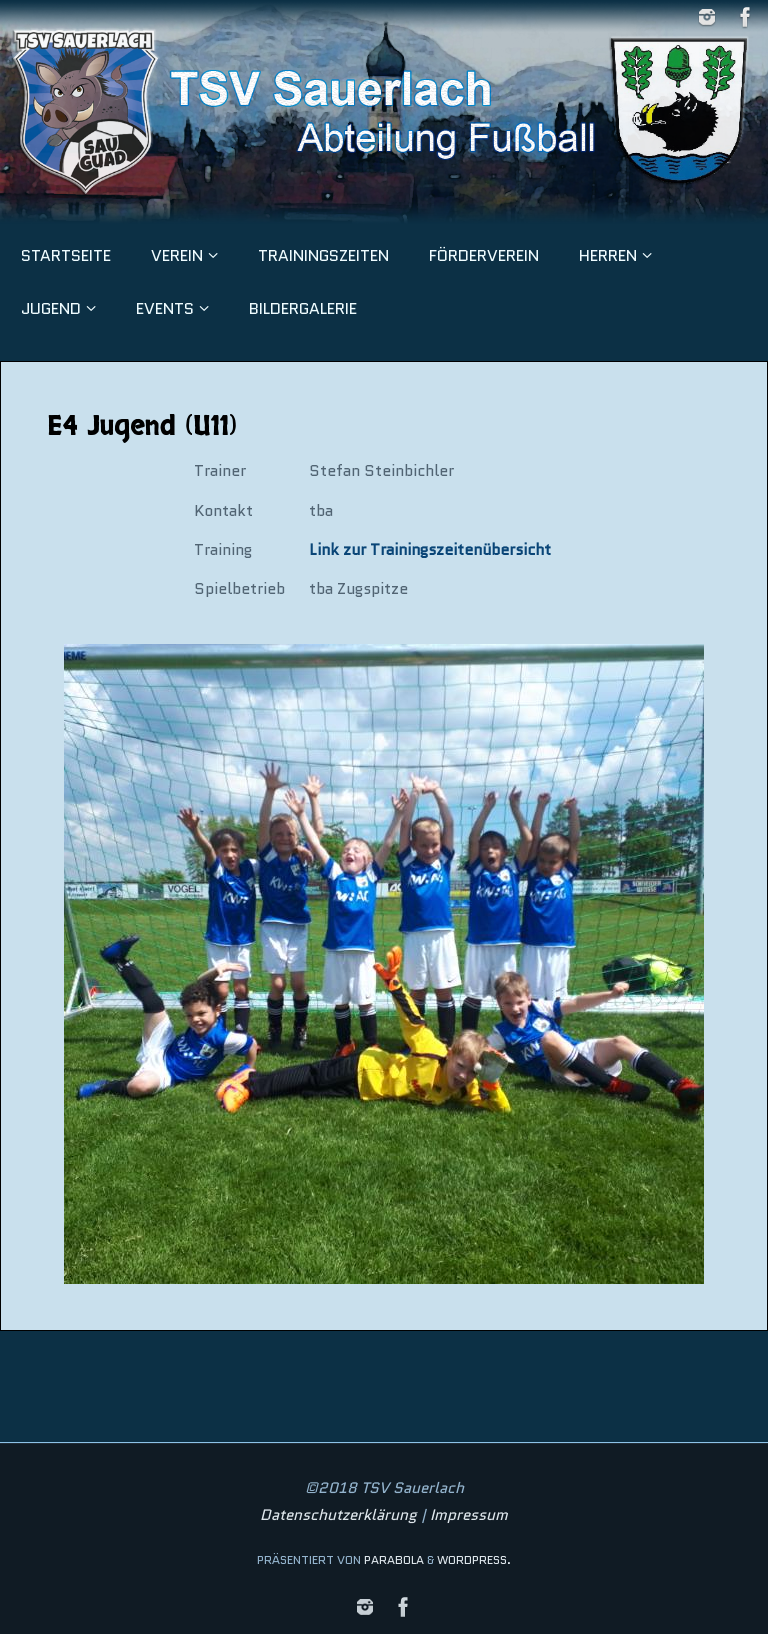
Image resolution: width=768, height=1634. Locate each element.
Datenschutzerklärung (338, 1515)
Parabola (394, 1559)
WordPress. (474, 1559)
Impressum (469, 1515)
